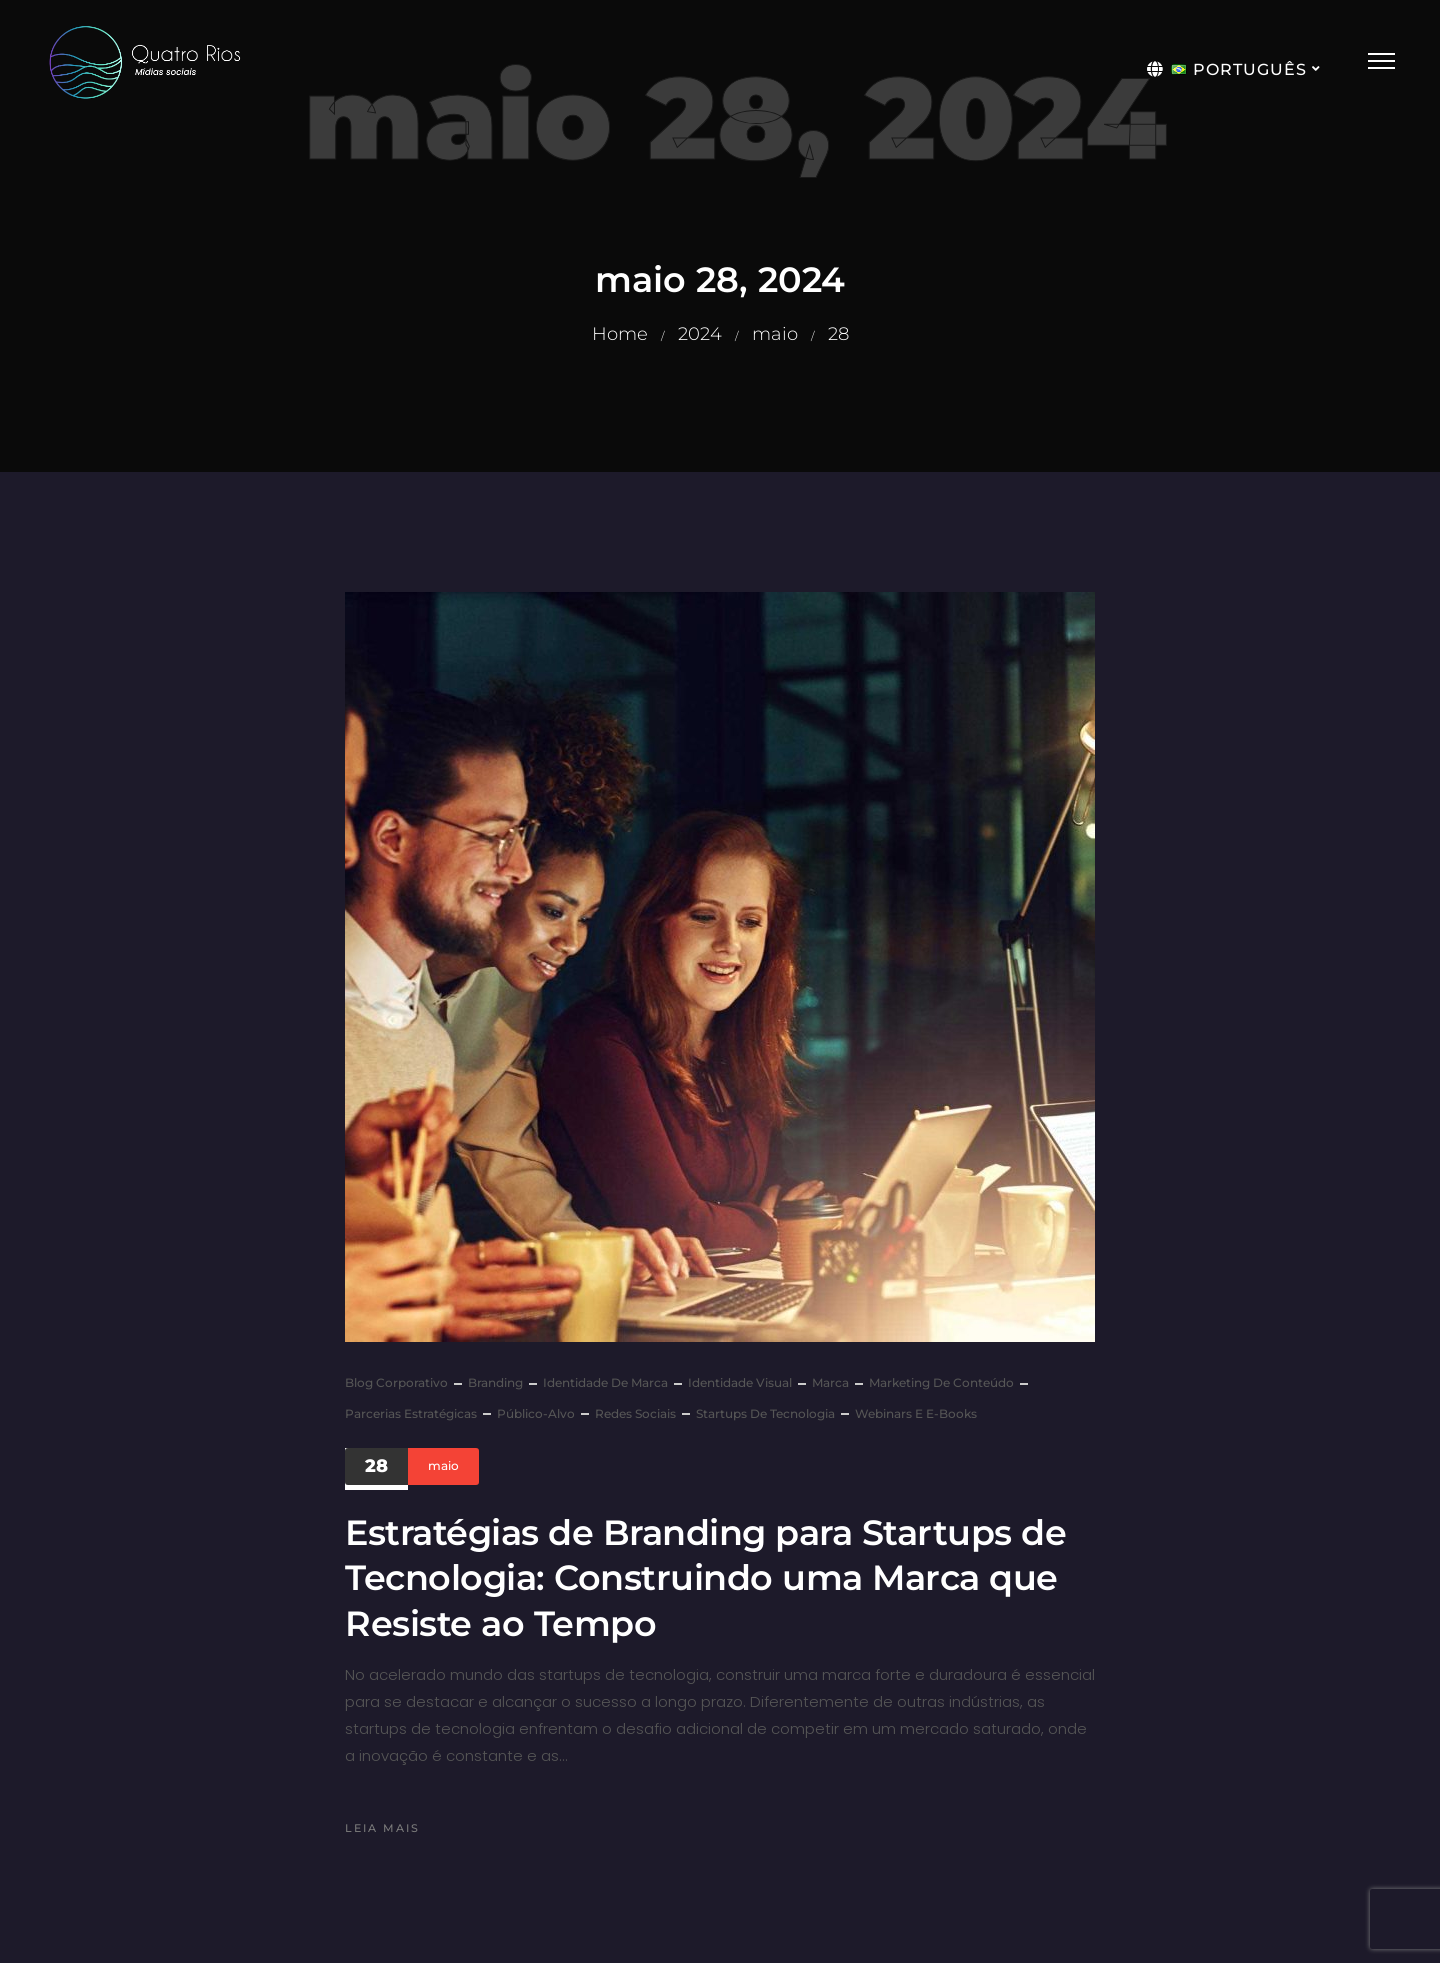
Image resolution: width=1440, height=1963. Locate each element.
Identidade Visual (740, 1382)
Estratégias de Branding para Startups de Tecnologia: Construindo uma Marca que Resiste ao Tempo (705, 1578)
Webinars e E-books (916, 1413)
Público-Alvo (536, 1413)
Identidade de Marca (605, 1382)
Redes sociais (635, 1413)
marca (830, 1382)
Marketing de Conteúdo (941, 1382)
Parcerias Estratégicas (411, 1413)
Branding (495, 1382)
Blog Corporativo (396, 1382)
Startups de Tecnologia (765, 1413)
